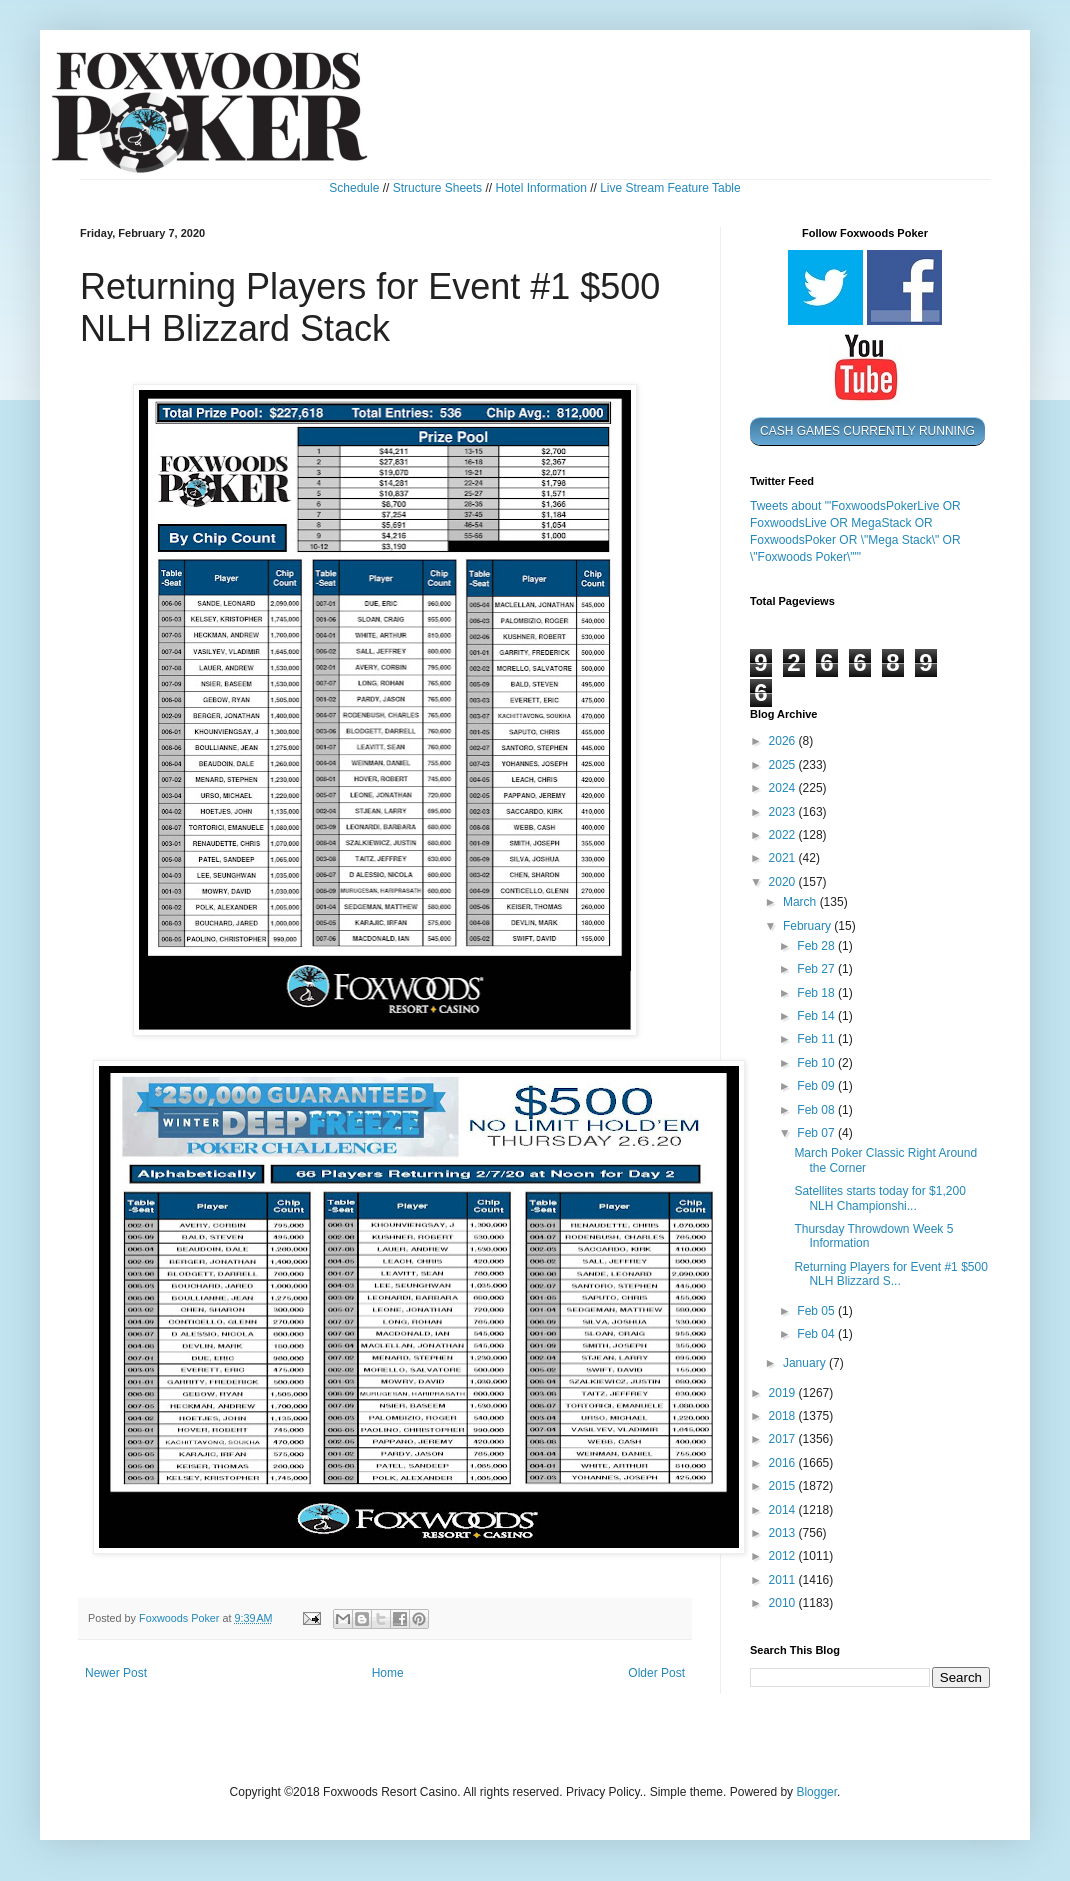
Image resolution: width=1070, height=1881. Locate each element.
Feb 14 (817, 1016)
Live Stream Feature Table (670, 188)
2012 (784, 1556)
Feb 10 (817, 1063)
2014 (784, 1510)
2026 (784, 741)
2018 (784, 1416)
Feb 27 (817, 969)
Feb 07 (817, 1133)
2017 (784, 1439)
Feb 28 (817, 946)
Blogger (816, 1792)
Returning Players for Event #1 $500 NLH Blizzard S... (890, 1274)
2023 (784, 812)
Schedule (354, 188)
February (808, 926)
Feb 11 (817, 1039)
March (801, 902)
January (806, 1363)
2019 (784, 1393)
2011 (784, 1580)
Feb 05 (817, 1311)
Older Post (656, 1673)
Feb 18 (817, 993)
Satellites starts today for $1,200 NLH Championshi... (879, 1198)
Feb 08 (817, 1110)
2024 (784, 788)
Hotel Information (540, 188)
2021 (784, 858)
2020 (784, 882)
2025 (784, 765)
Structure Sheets (437, 188)
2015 (784, 1486)
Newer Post (116, 1673)
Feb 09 (817, 1086)
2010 (784, 1603)
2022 (784, 835)
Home (388, 1673)
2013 (784, 1533)
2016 (784, 1463)
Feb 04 (817, 1334)
